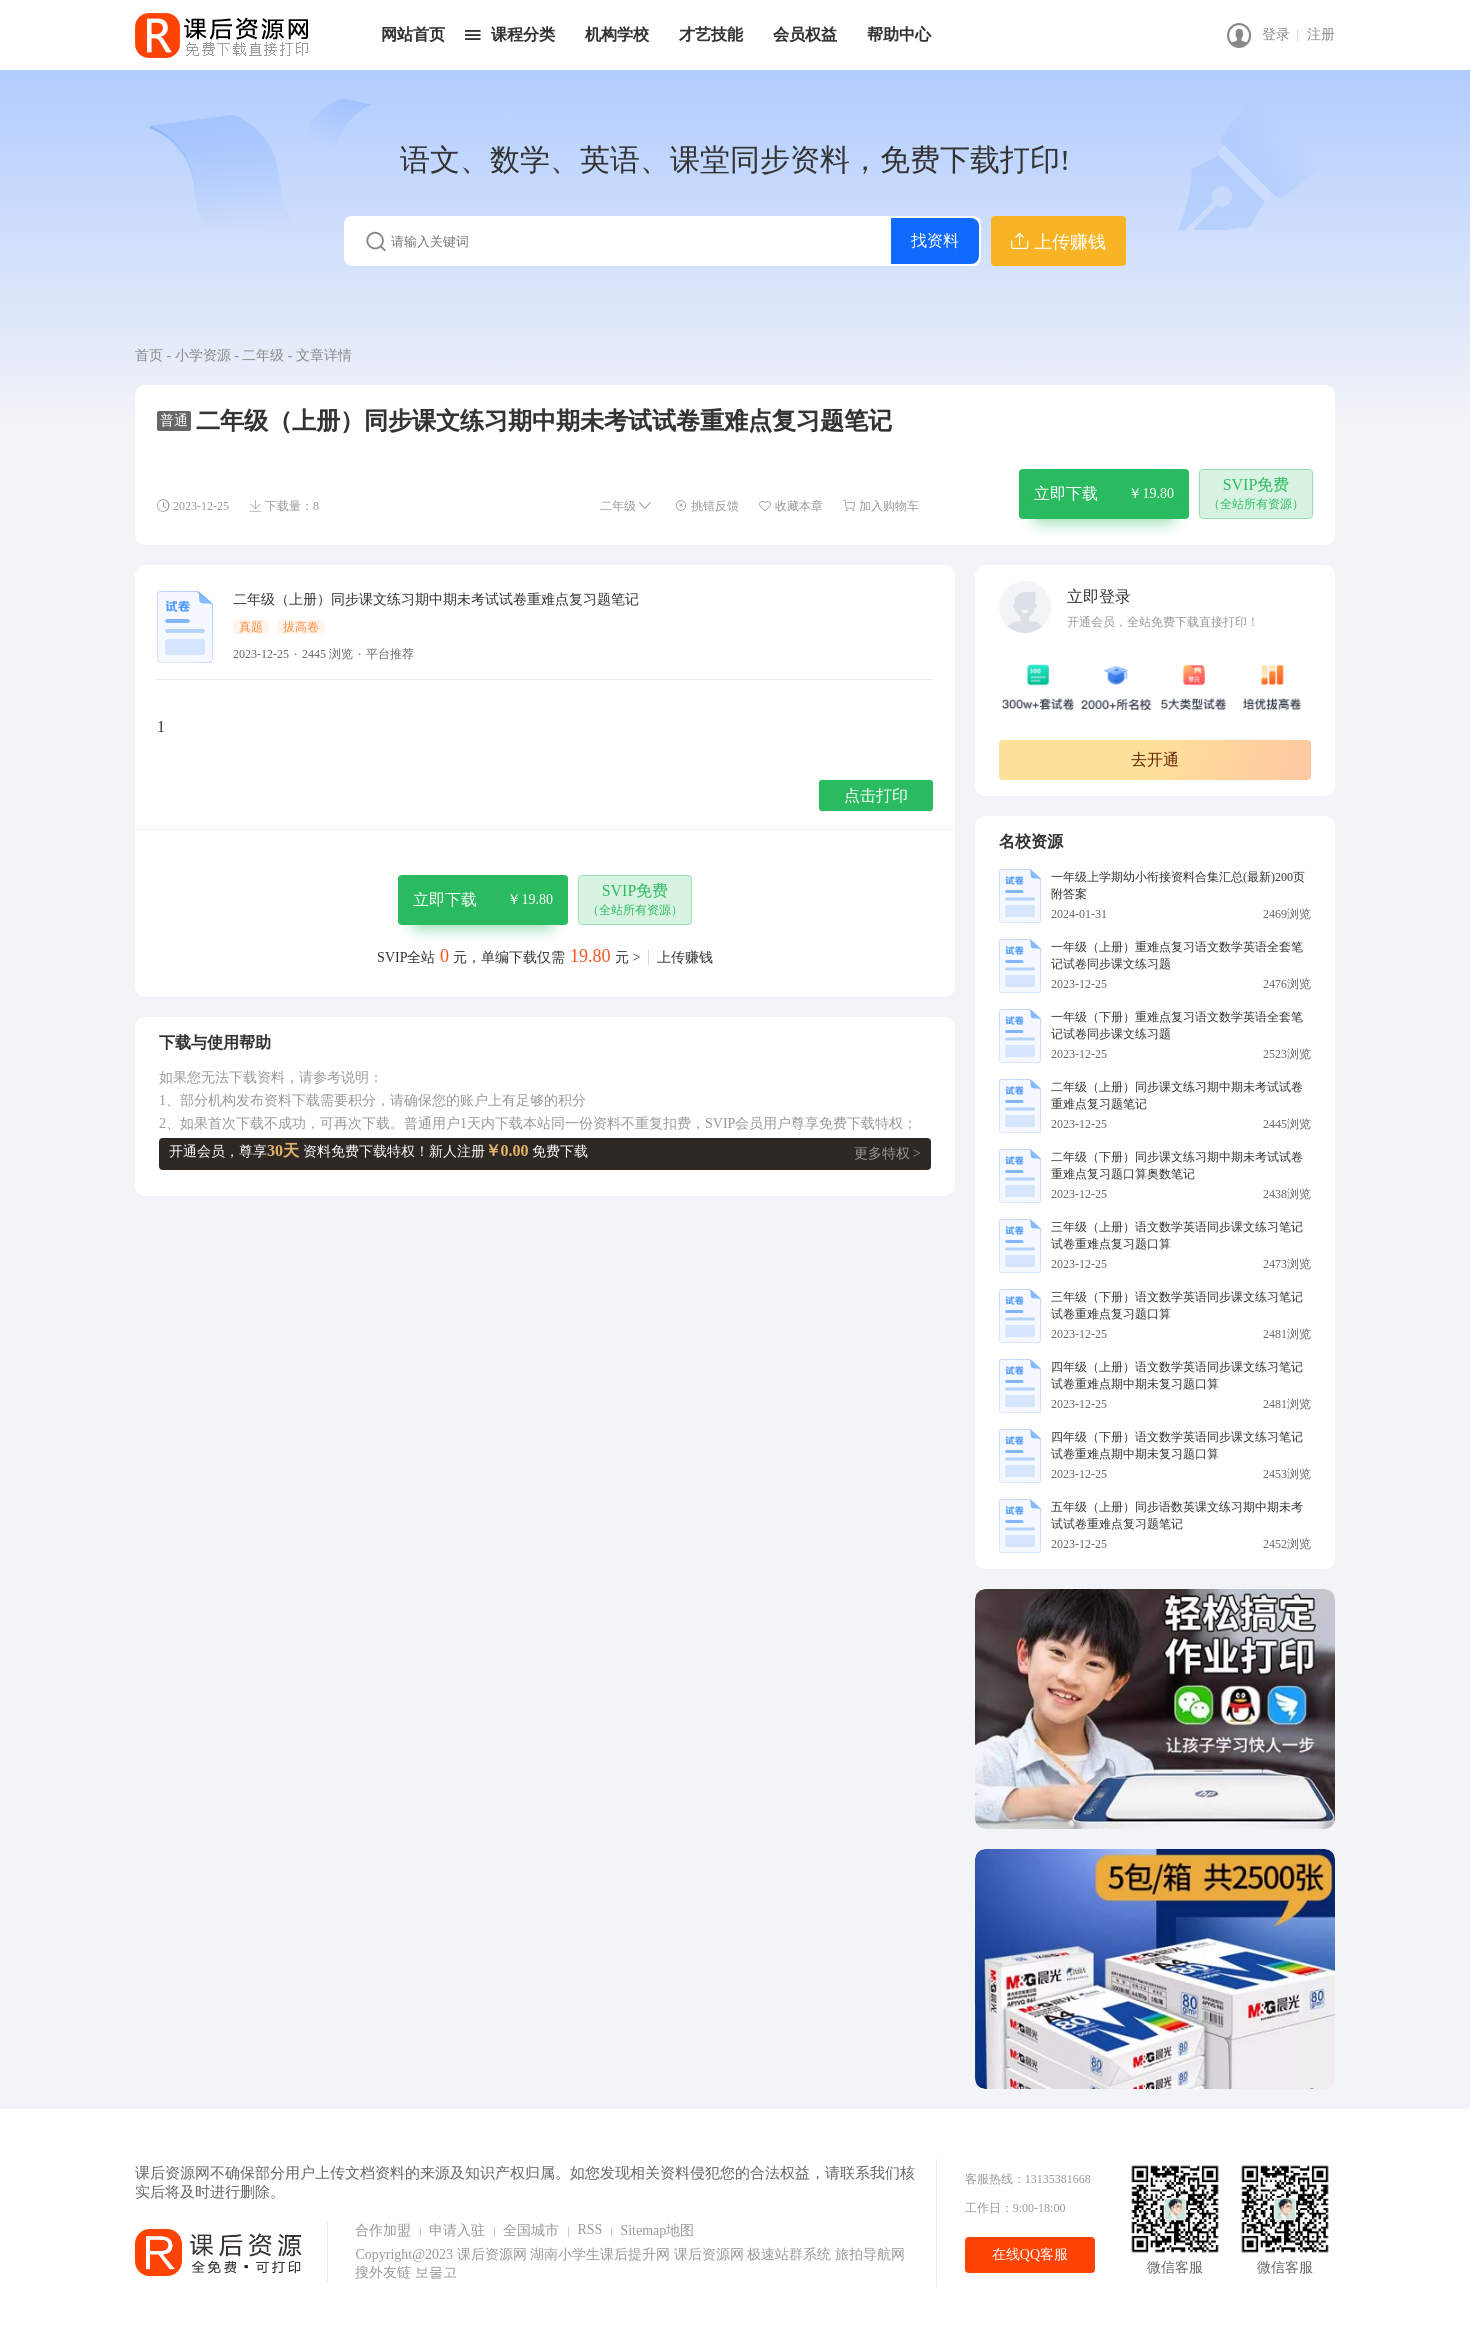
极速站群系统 (791, 2254)
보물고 (436, 2272)
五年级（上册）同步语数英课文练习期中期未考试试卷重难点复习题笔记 (1177, 1515)
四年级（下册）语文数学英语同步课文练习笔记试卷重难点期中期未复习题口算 (1177, 1445)
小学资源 (203, 355)
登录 (1276, 34)
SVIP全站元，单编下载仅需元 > (508, 957)
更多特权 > (887, 1153)
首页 (149, 355)
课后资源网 (492, 2254)
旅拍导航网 (870, 2254)
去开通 (1155, 759)
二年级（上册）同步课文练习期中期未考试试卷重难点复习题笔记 (1177, 1095)
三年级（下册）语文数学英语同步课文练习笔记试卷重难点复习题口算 (1177, 1305)
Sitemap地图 (657, 2230)
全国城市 (531, 2230)
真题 (251, 627)
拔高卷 (301, 627)
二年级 (263, 355)
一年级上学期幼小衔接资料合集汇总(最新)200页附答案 (1178, 885)
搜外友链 (385, 2272)
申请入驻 (457, 2230)
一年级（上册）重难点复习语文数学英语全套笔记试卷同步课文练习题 (1177, 955)
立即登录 (1099, 596)
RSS (589, 2229)
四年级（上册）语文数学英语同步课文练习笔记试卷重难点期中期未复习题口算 (1177, 1375)
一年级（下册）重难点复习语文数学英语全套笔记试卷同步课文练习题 (1177, 1025)
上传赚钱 (685, 957)
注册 (1321, 34)
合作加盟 (383, 2230)
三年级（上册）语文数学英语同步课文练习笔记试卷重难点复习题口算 (1177, 1235)
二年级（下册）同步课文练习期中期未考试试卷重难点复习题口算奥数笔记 (1177, 1165)
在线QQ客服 (1030, 2254)
